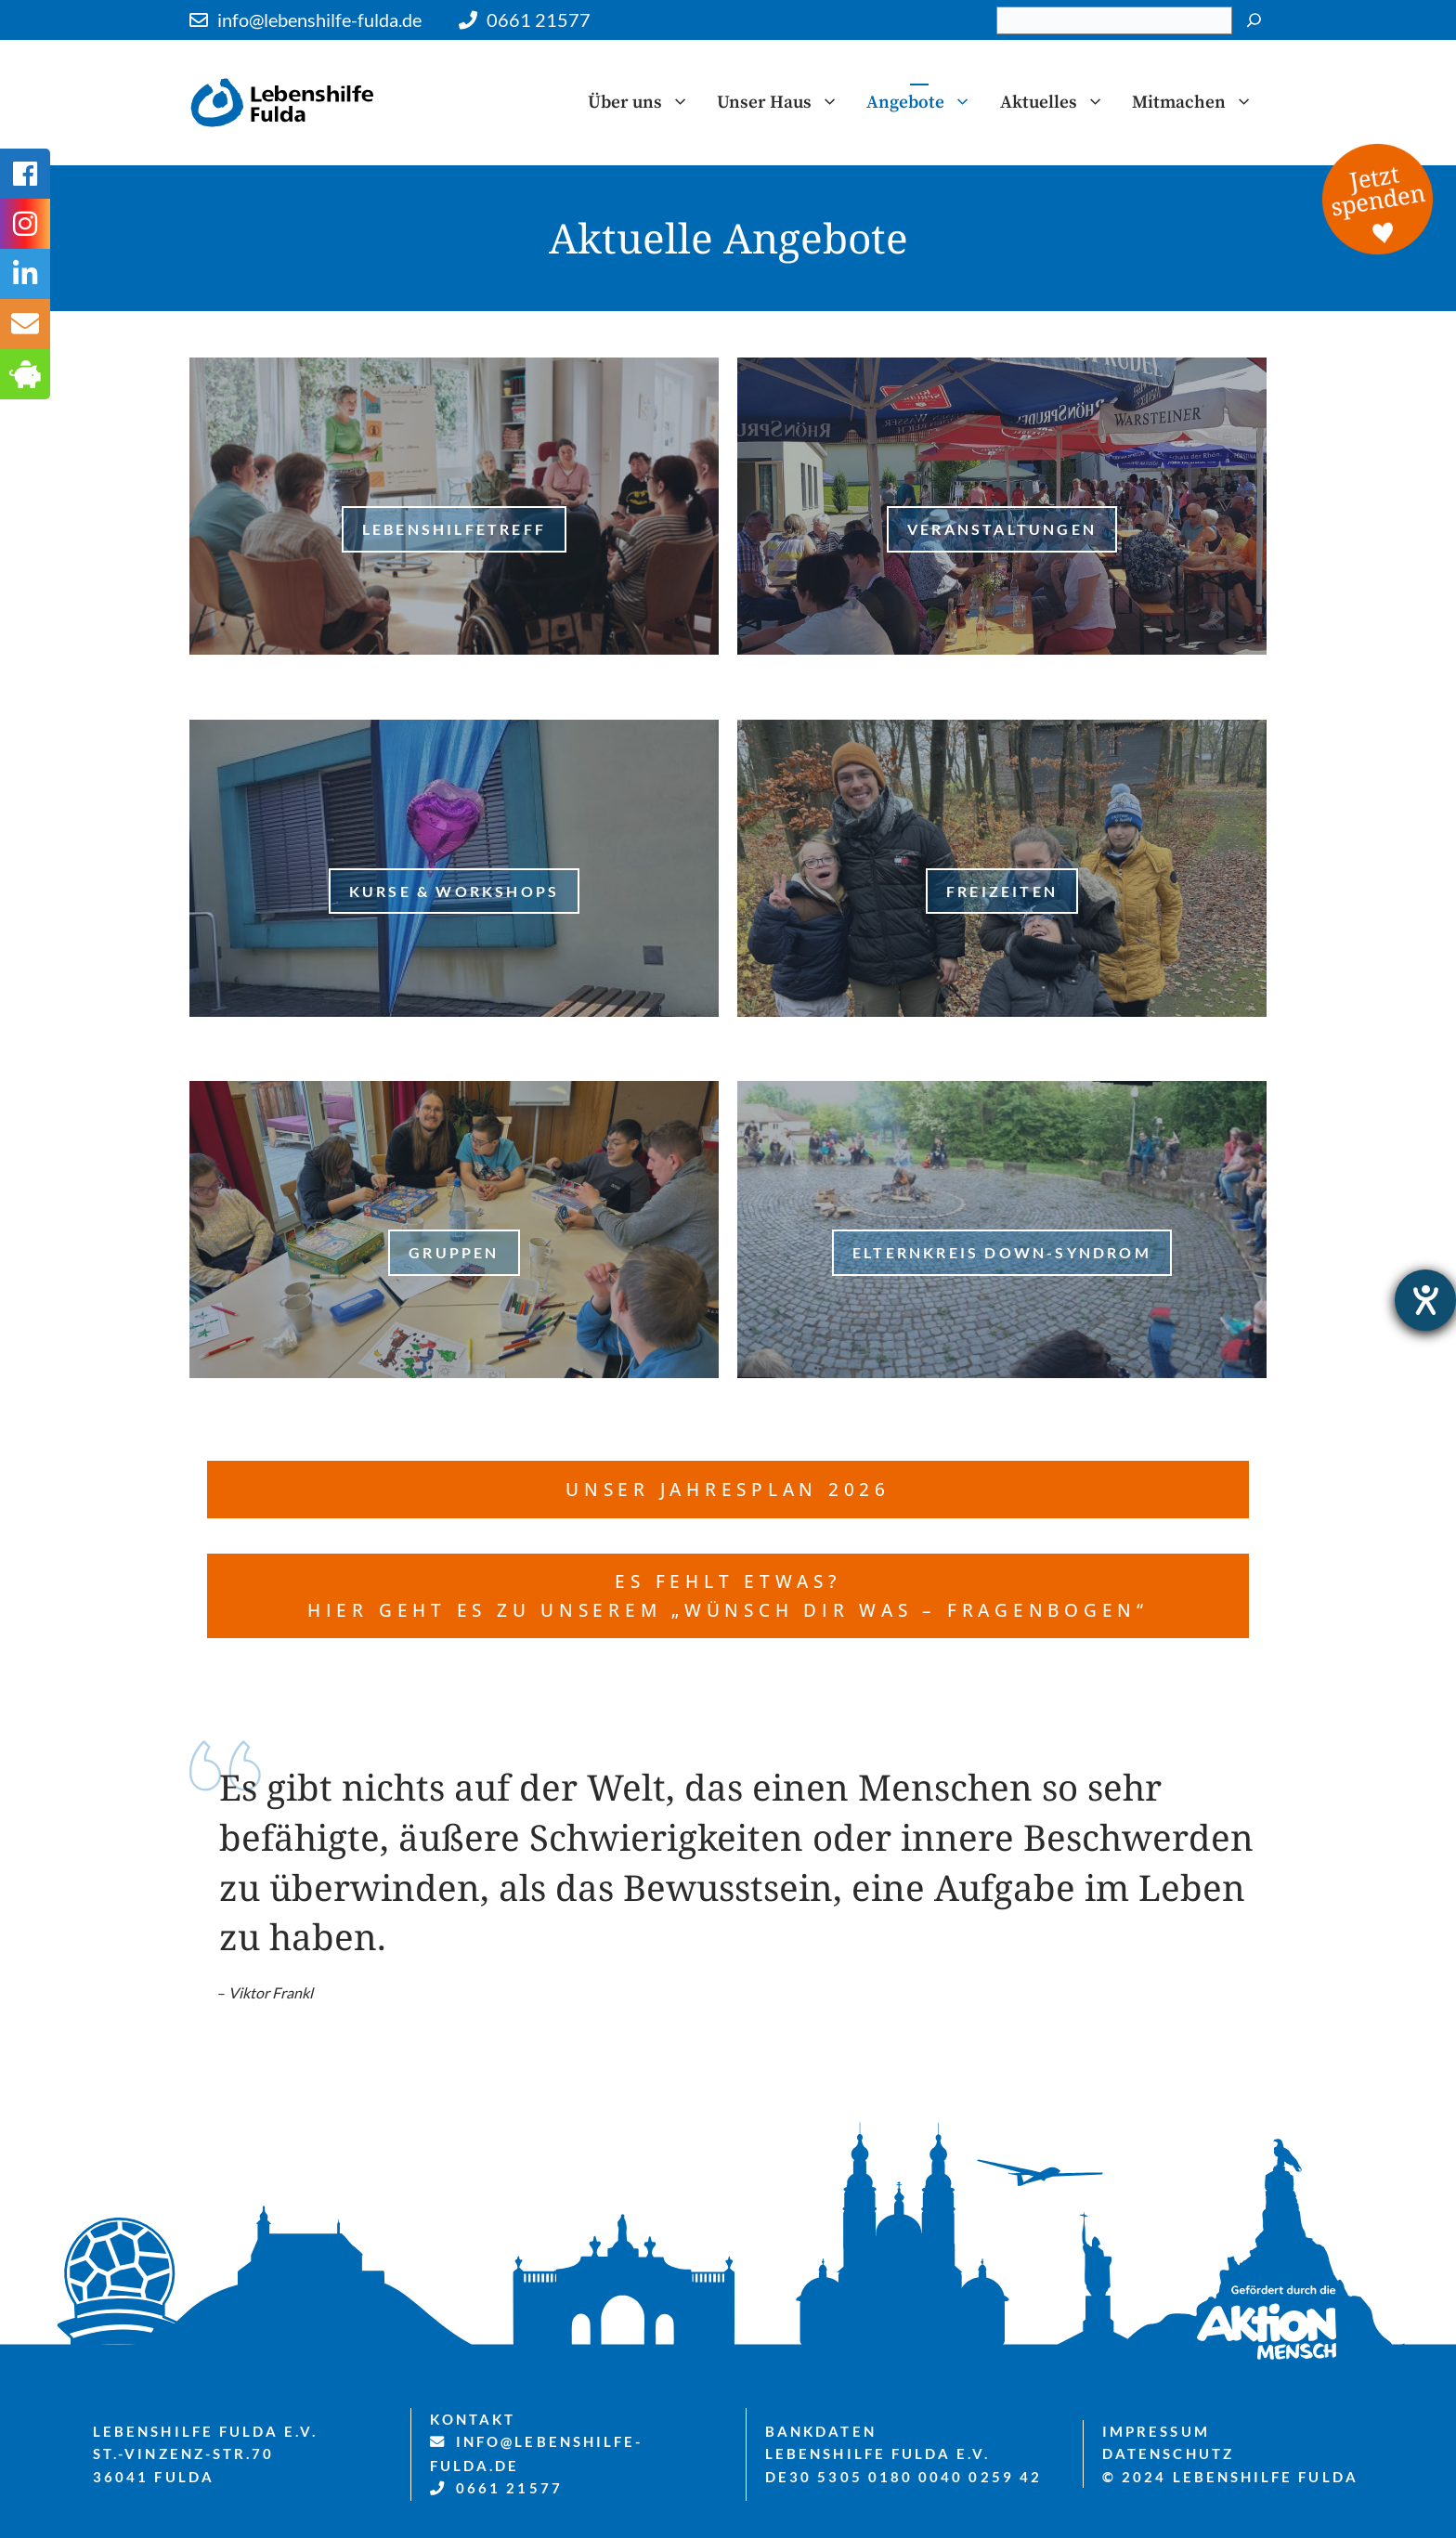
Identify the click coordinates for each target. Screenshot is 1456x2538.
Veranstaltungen (1002, 529)
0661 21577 (539, 19)
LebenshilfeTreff (454, 529)
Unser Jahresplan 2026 (728, 1489)
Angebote (925, 102)
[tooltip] (25, 324)
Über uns (645, 102)
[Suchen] (1254, 20)
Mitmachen (1199, 102)
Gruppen (454, 1252)
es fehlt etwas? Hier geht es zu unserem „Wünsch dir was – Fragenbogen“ (728, 1595)
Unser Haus (784, 102)
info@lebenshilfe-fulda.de (319, 19)
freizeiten (1002, 891)
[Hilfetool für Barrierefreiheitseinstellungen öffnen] (1425, 1300)
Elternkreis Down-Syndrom (1001, 1252)
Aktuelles (1059, 102)
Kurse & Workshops (454, 891)
